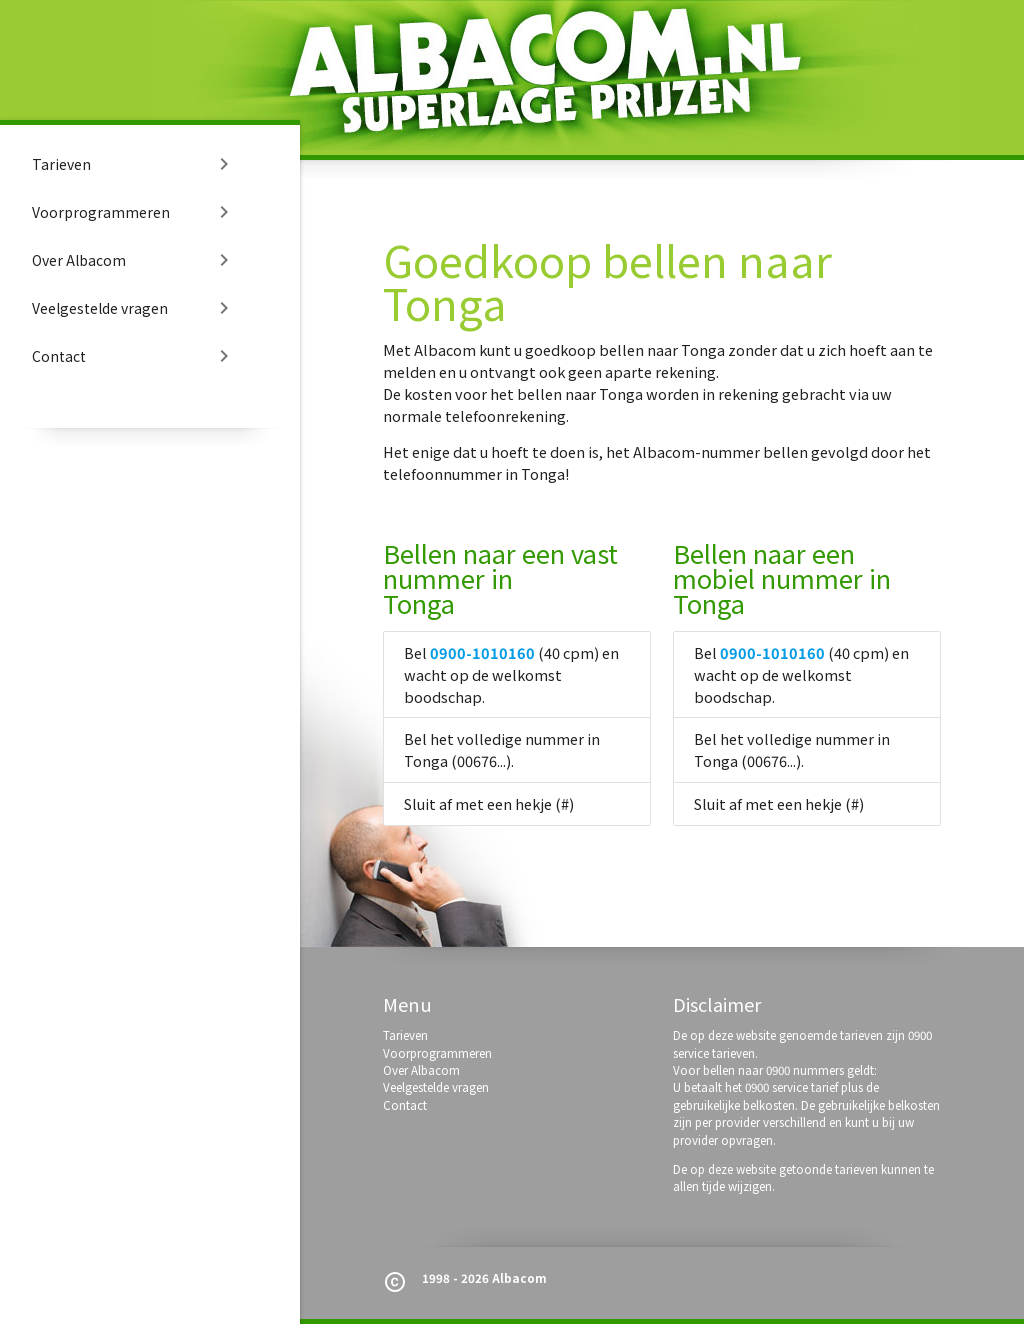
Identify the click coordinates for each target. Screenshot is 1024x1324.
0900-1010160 (482, 652)
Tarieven (134, 164)
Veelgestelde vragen (134, 308)
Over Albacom (134, 260)
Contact (134, 356)
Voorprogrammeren (134, 212)
